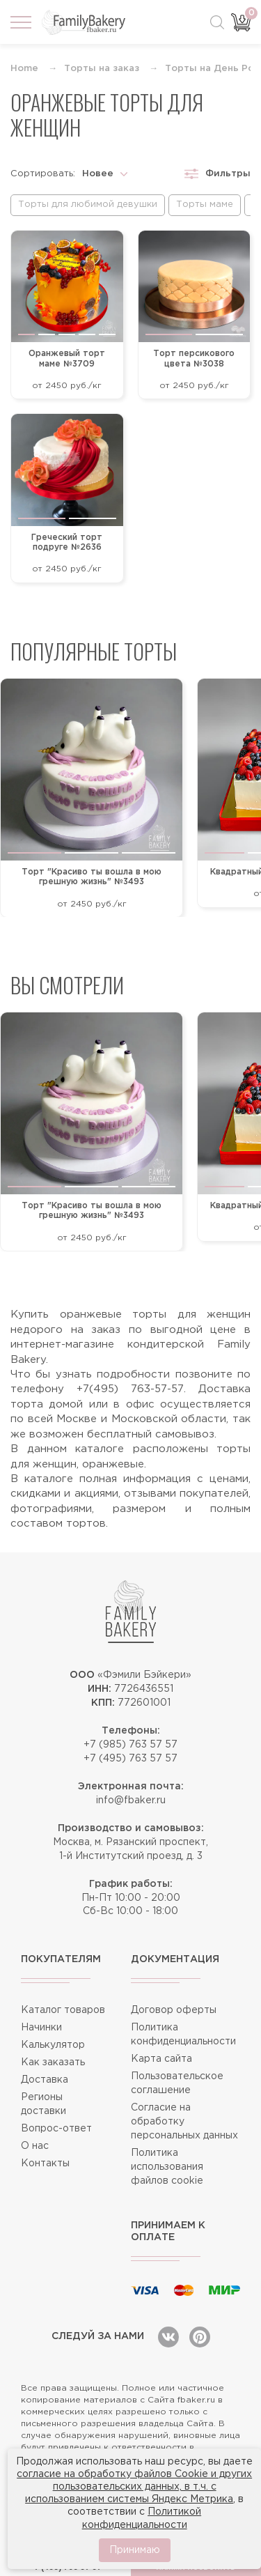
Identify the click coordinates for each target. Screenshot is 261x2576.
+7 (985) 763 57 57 (130, 1745)
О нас (35, 2146)
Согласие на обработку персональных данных (184, 2122)
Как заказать (53, 2062)
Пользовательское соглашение (177, 2083)
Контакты (45, 2163)
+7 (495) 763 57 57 (130, 1758)
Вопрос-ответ (56, 2128)
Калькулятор (53, 2045)
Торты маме (204, 204)
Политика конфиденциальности (183, 2034)
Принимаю (134, 2550)
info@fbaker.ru (131, 1800)
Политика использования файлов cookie (167, 2167)
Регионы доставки (43, 2104)
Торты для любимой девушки (87, 204)
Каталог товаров (63, 2010)
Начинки (41, 2027)
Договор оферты (173, 2010)
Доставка (44, 2080)
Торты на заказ (101, 68)
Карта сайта (161, 2059)
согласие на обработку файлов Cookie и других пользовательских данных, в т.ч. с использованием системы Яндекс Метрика (134, 2487)
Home (24, 68)
